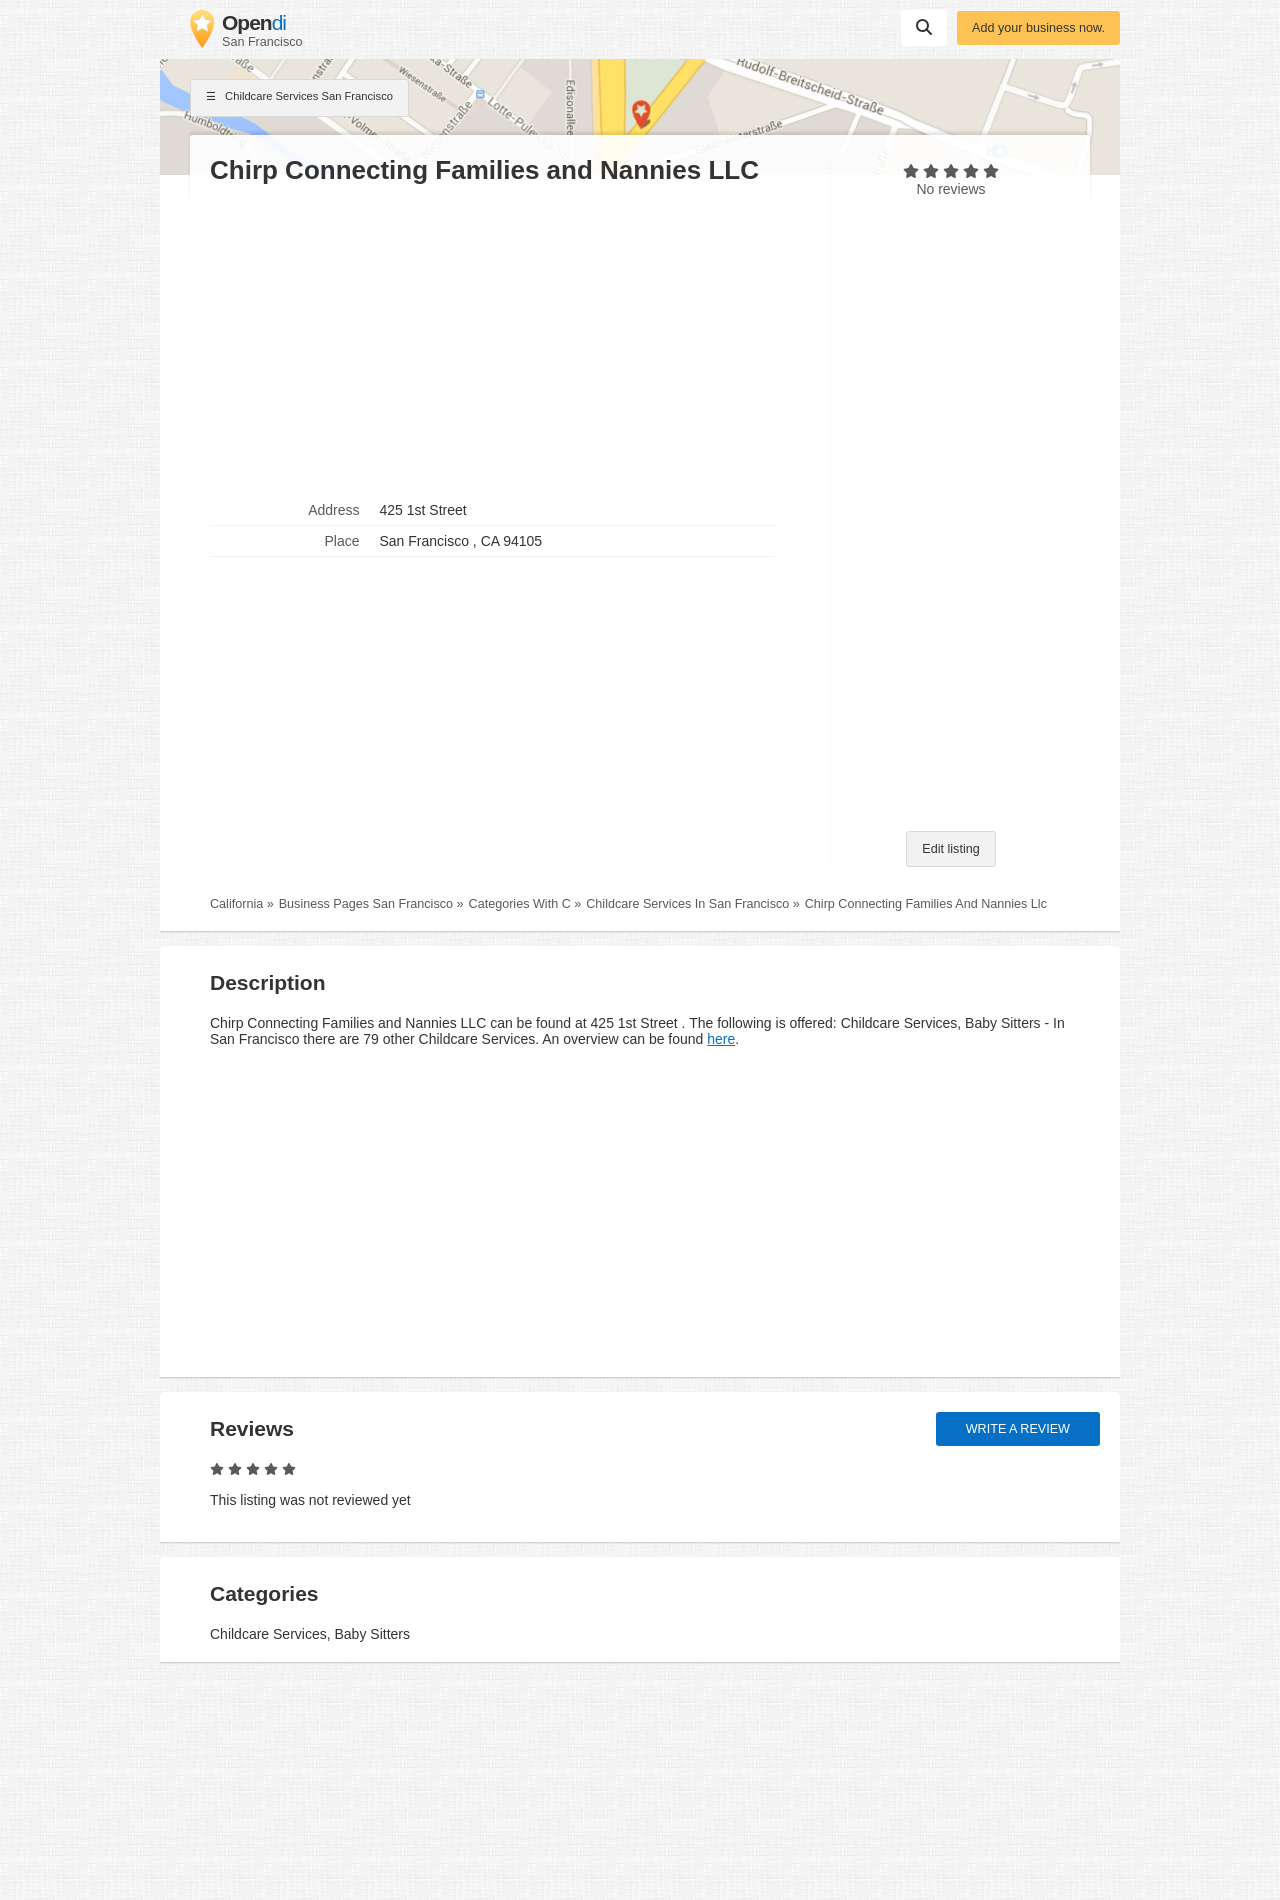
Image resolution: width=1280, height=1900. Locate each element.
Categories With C (520, 904)
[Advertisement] (510, 341)
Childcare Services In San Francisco (687, 904)
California (236, 904)
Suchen (924, 27)
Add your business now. (1038, 28)
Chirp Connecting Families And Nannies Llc (926, 904)
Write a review (1018, 1429)
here (721, 1039)
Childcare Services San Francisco (299, 98)
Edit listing (950, 849)
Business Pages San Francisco (366, 904)
